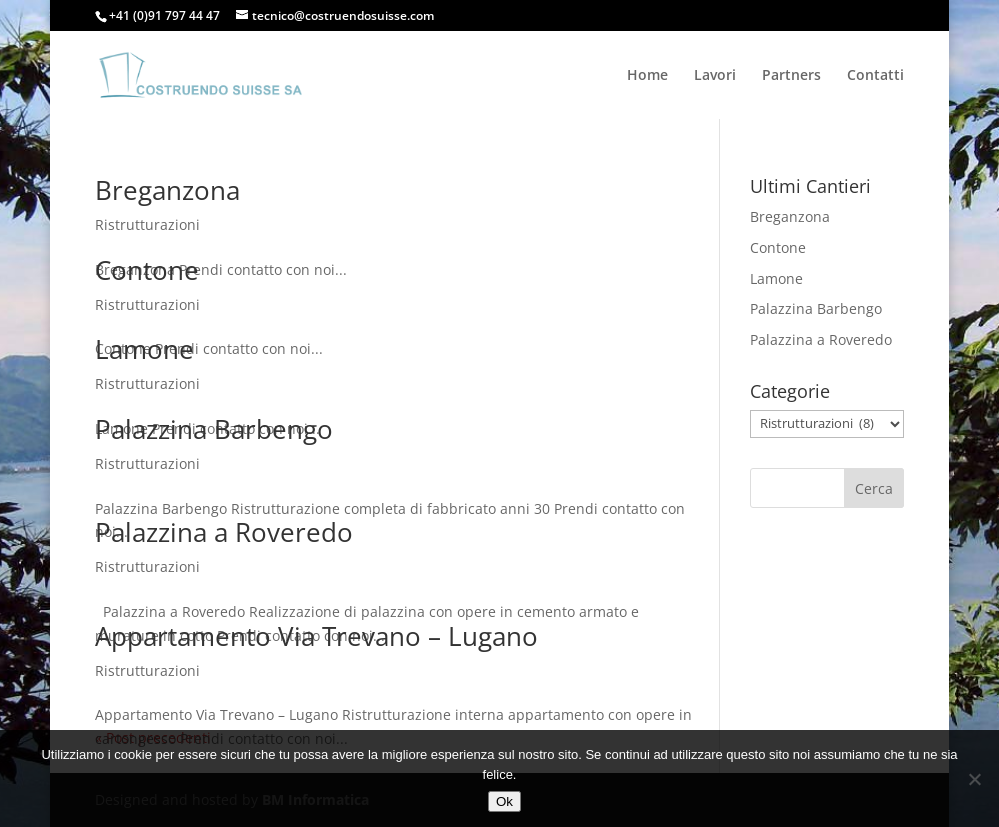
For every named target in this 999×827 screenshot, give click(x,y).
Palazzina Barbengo (214, 429)
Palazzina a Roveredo (224, 532)
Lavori (715, 76)
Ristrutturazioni (147, 224)
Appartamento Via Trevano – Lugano (316, 636)
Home (647, 76)
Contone (147, 270)
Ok (504, 801)
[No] (974, 779)
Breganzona (167, 190)
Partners (791, 76)
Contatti (875, 76)
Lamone (144, 349)
